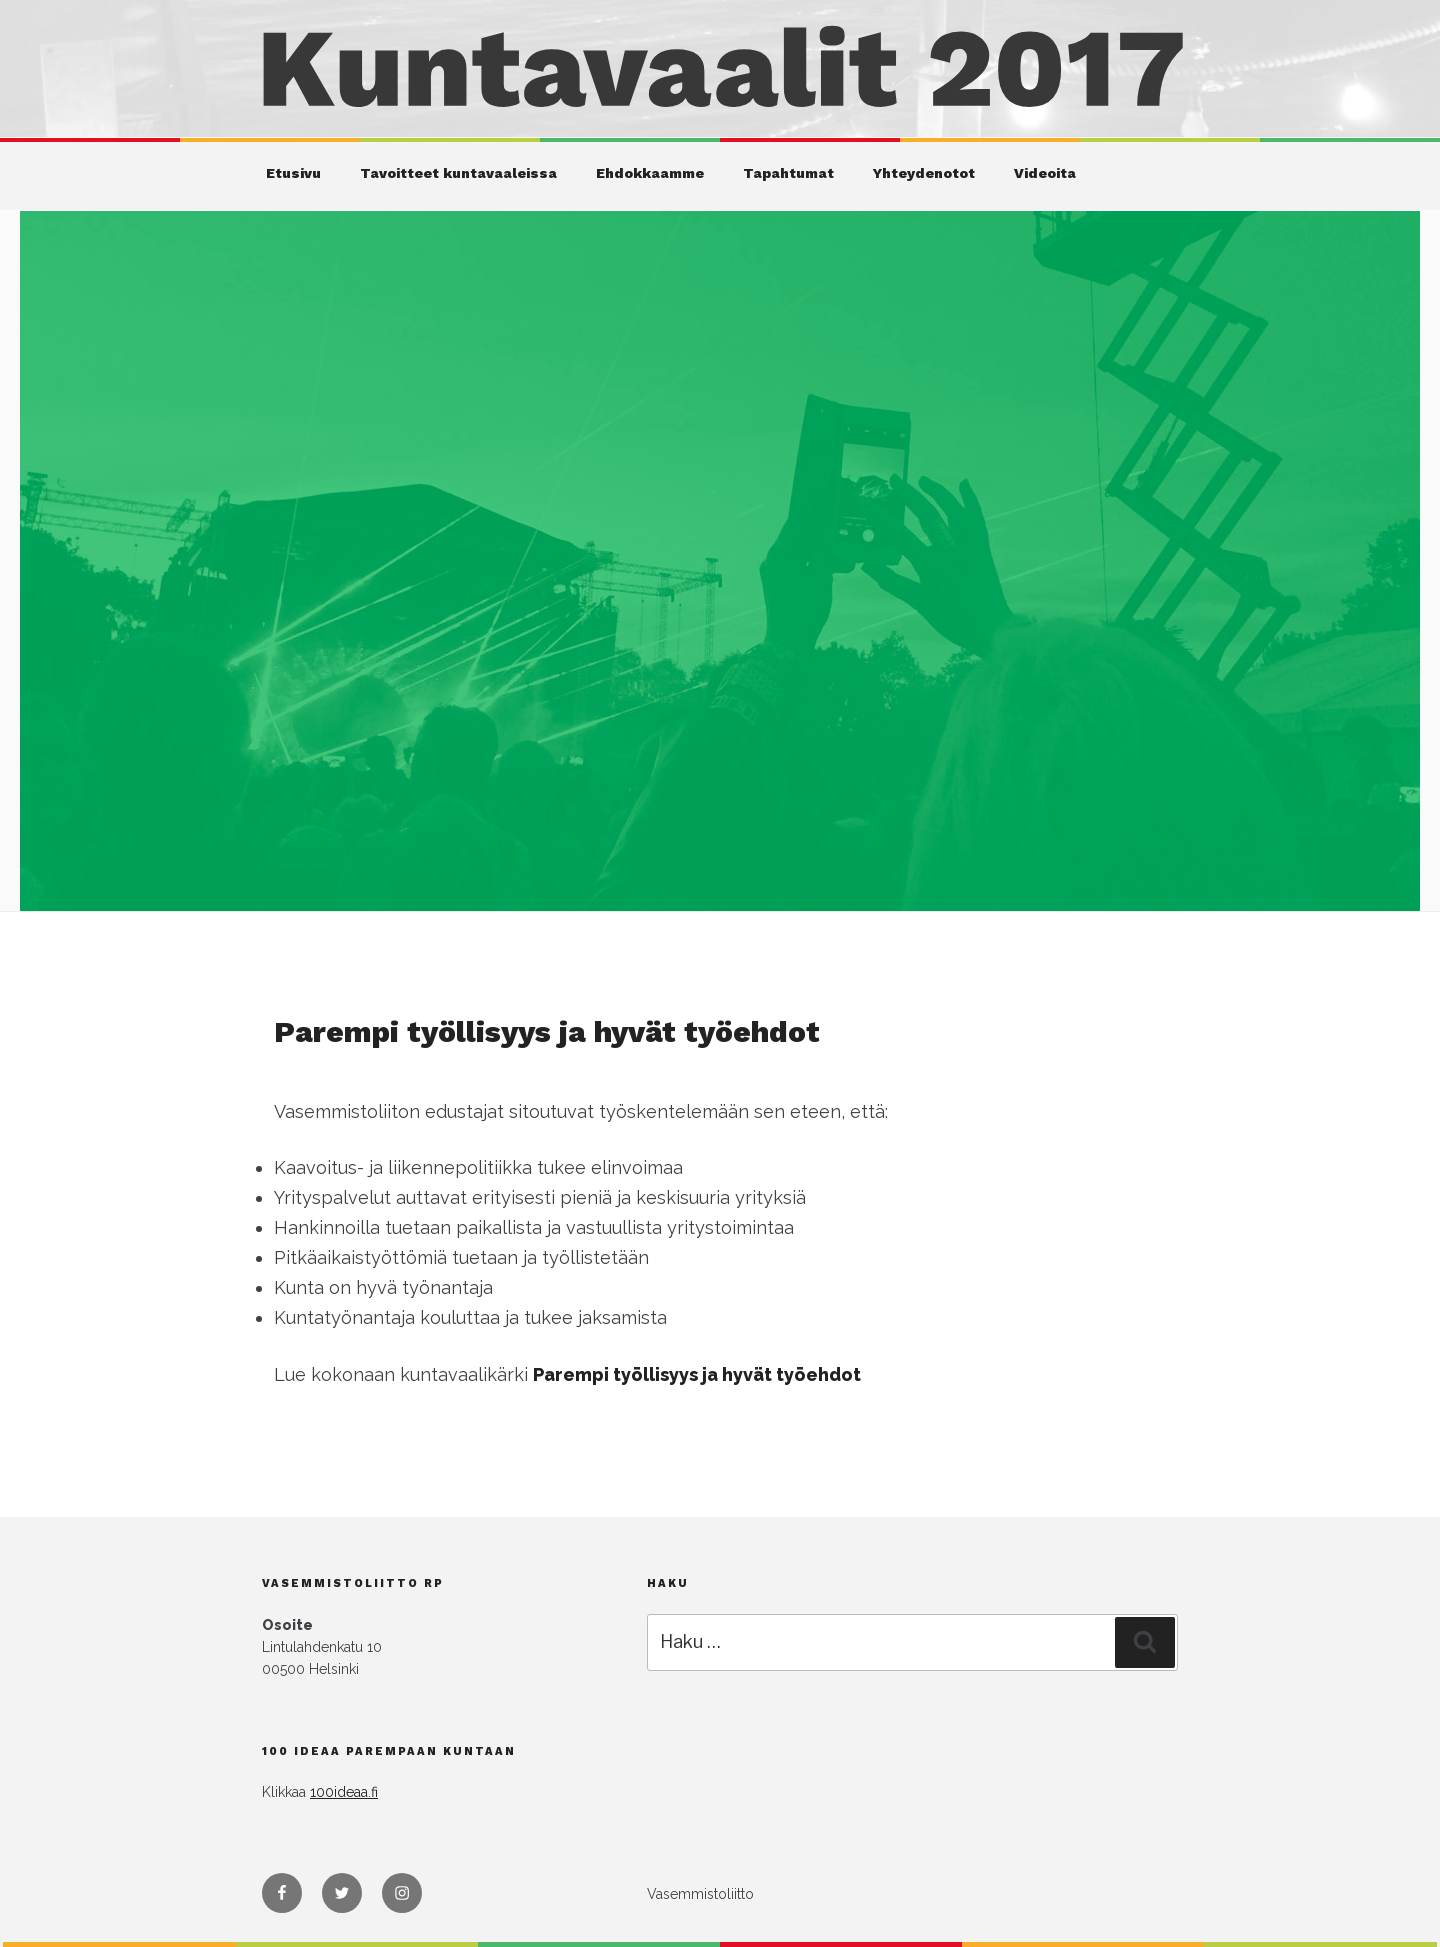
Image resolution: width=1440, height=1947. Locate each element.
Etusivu (293, 173)
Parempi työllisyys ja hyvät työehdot (697, 1374)
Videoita (1045, 173)
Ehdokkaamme (650, 173)
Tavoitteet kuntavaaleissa (458, 173)
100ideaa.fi (344, 1792)
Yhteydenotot (924, 173)
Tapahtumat (788, 173)
